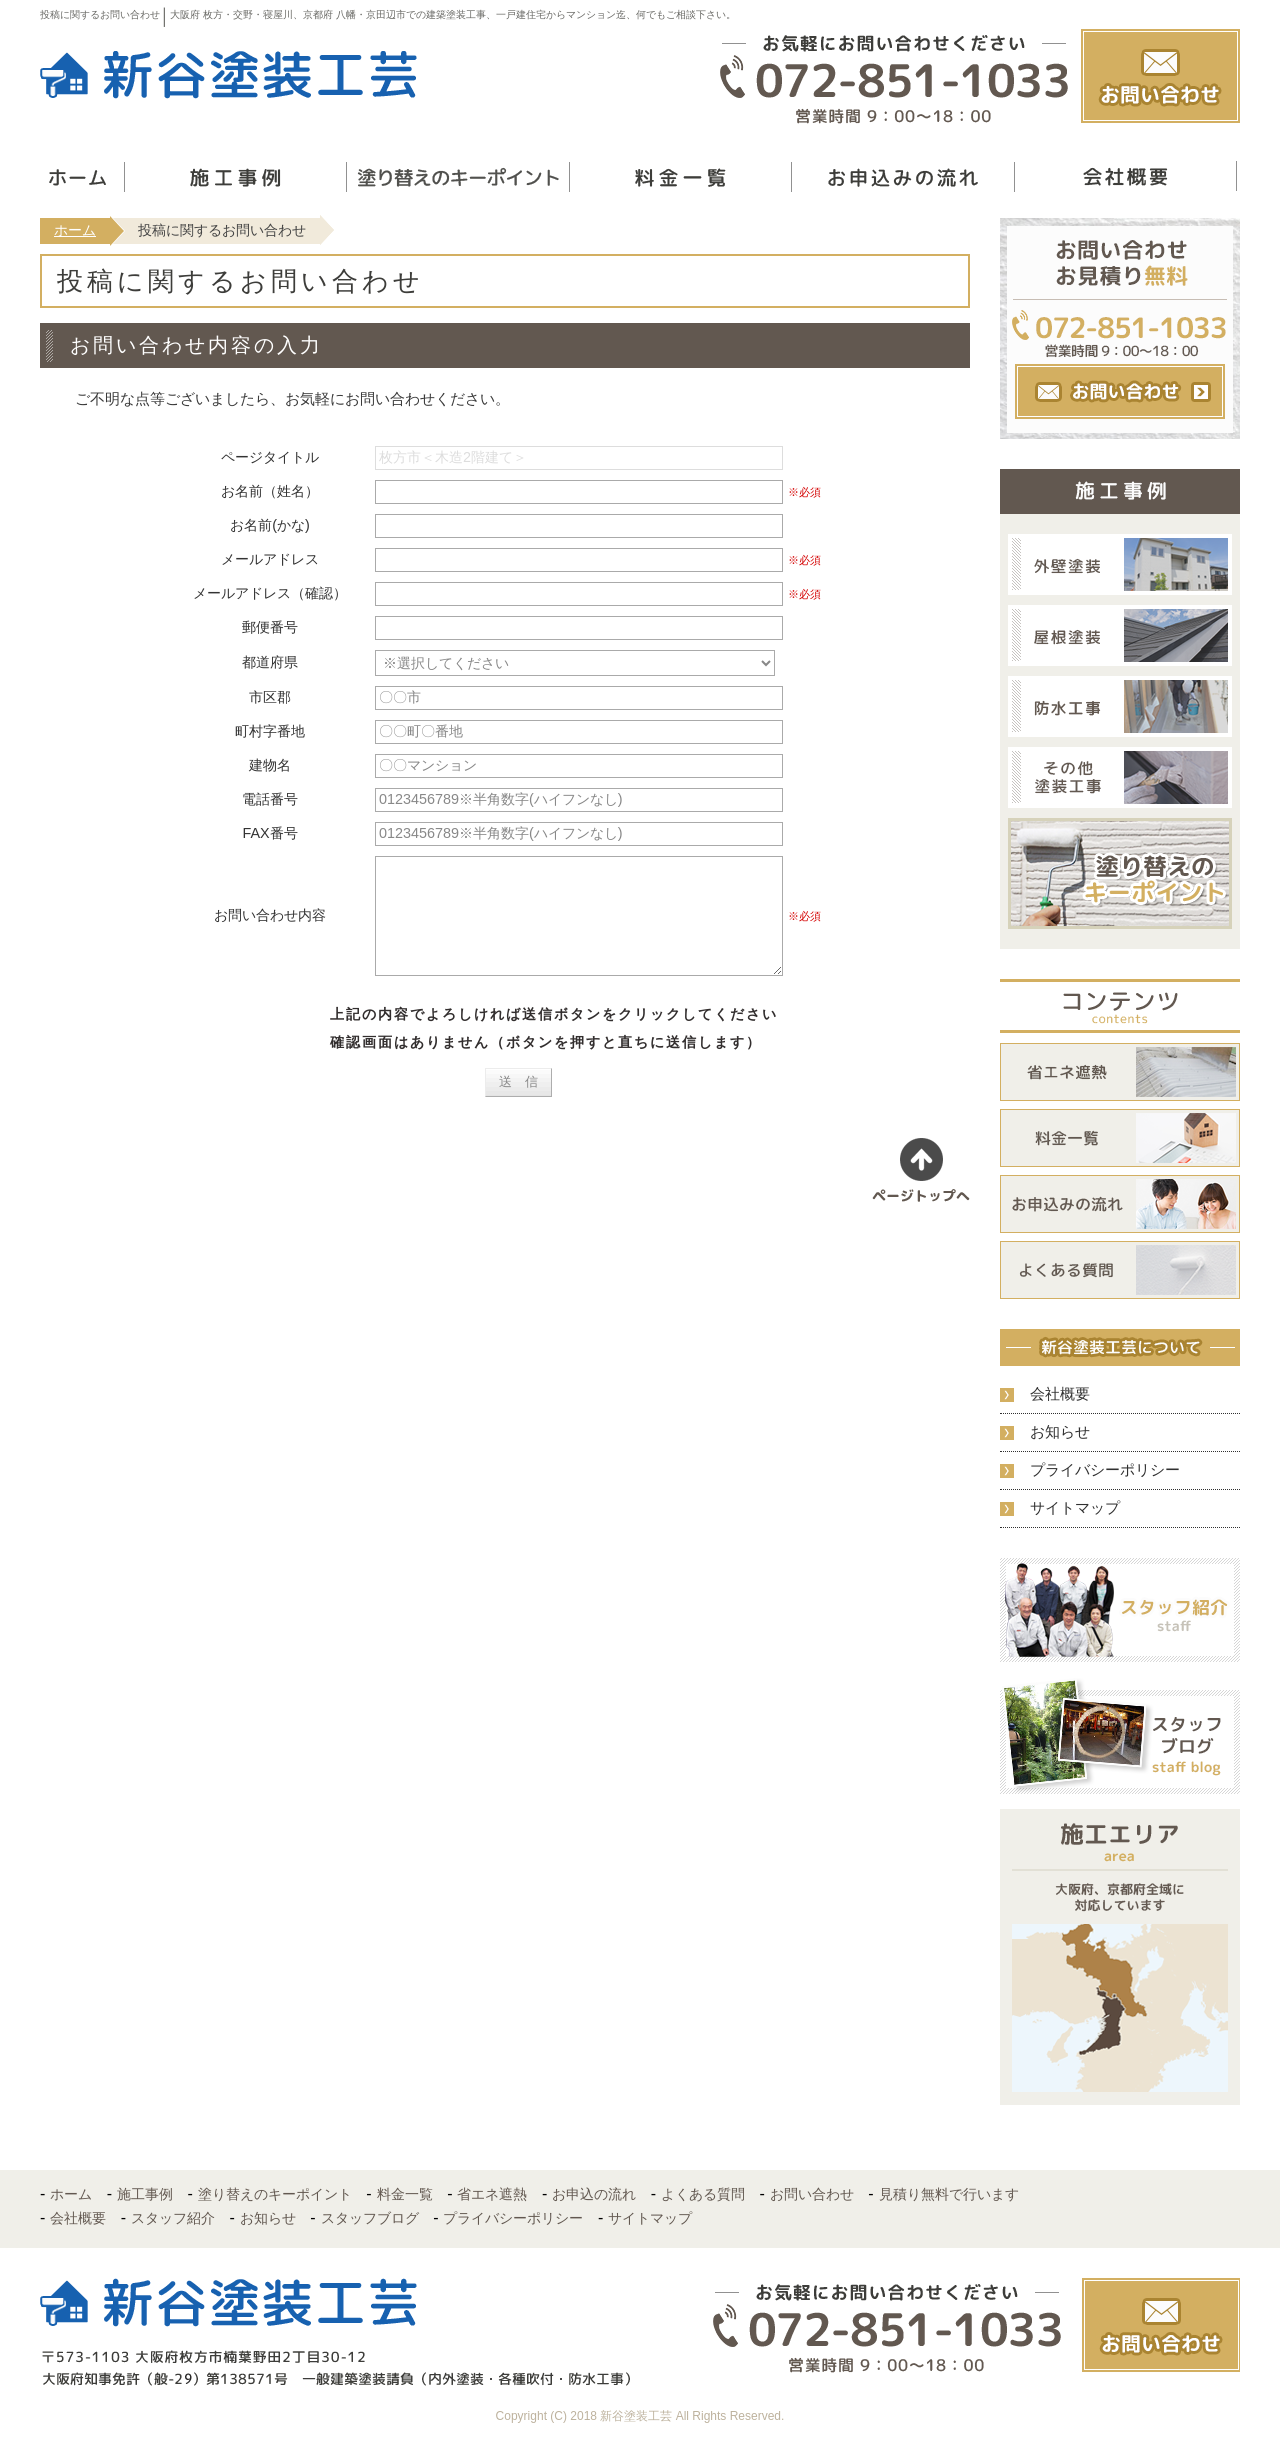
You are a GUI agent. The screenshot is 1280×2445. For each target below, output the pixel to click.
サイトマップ (1075, 1507)
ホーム (75, 230)
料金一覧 (405, 2194)
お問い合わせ (812, 2194)
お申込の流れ (594, 2194)
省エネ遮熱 (492, 2194)
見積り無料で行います (949, 2194)
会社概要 (1060, 1393)
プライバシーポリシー (1105, 1469)
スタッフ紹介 (173, 2218)
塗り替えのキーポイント (275, 2194)
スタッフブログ (370, 2218)
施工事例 (145, 2194)
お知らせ (1060, 1431)
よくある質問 (703, 2194)
